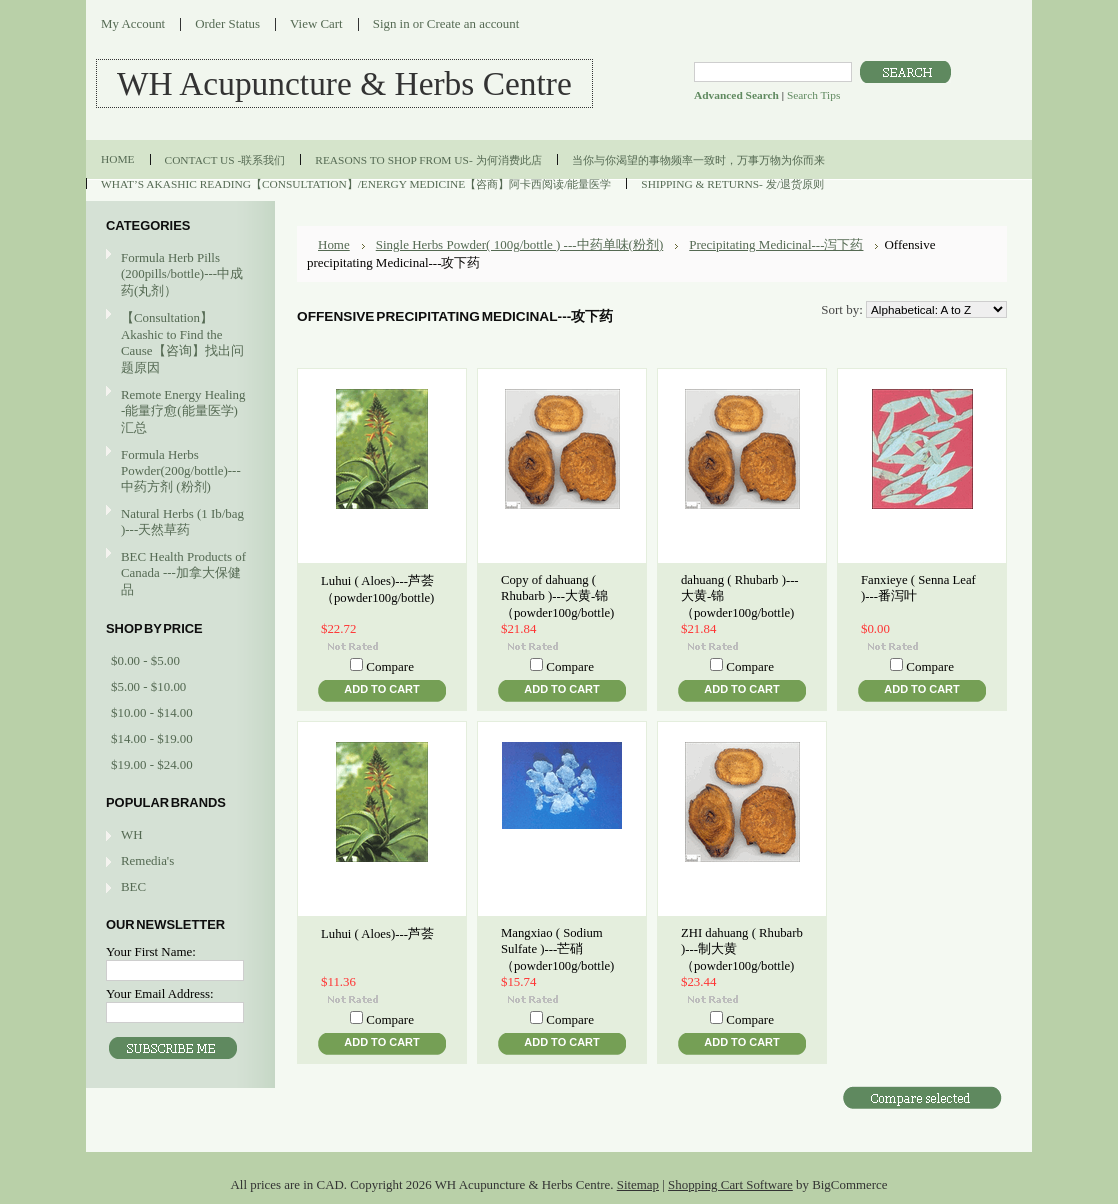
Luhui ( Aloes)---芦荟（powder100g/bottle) (377, 589)
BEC (133, 886)
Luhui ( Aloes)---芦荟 (377, 934)
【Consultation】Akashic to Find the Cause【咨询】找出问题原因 (182, 342)
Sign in (391, 23)
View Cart (316, 23)
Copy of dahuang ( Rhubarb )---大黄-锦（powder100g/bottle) (557, 596)
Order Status (227, 23)
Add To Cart (381, 689)
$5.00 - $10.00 (148, 686)
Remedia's (147, 860)
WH (132, 834)
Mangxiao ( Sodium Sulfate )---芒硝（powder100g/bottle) (557, 949)
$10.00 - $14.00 (152, 712)
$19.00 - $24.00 (152, 764)
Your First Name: (151, 951)
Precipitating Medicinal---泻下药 (776, 244)
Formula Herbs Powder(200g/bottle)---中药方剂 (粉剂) (178, 470)
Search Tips (813, 95)
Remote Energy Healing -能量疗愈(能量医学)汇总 (178, 411)
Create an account (473, 23)
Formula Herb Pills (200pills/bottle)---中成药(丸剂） (182, 274)
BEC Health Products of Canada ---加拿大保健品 (183, 573)
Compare (390, 666)
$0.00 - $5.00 (145, 660)
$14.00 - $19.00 (152, 738)
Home (334, 244)
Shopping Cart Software (730, 1184)
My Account (133, 23)
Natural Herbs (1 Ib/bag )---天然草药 (182, 521)
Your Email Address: (160, 993)
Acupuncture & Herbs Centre (344, 83)
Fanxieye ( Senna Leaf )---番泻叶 (918, 588)
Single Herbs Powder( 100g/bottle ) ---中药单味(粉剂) (520, 244)
